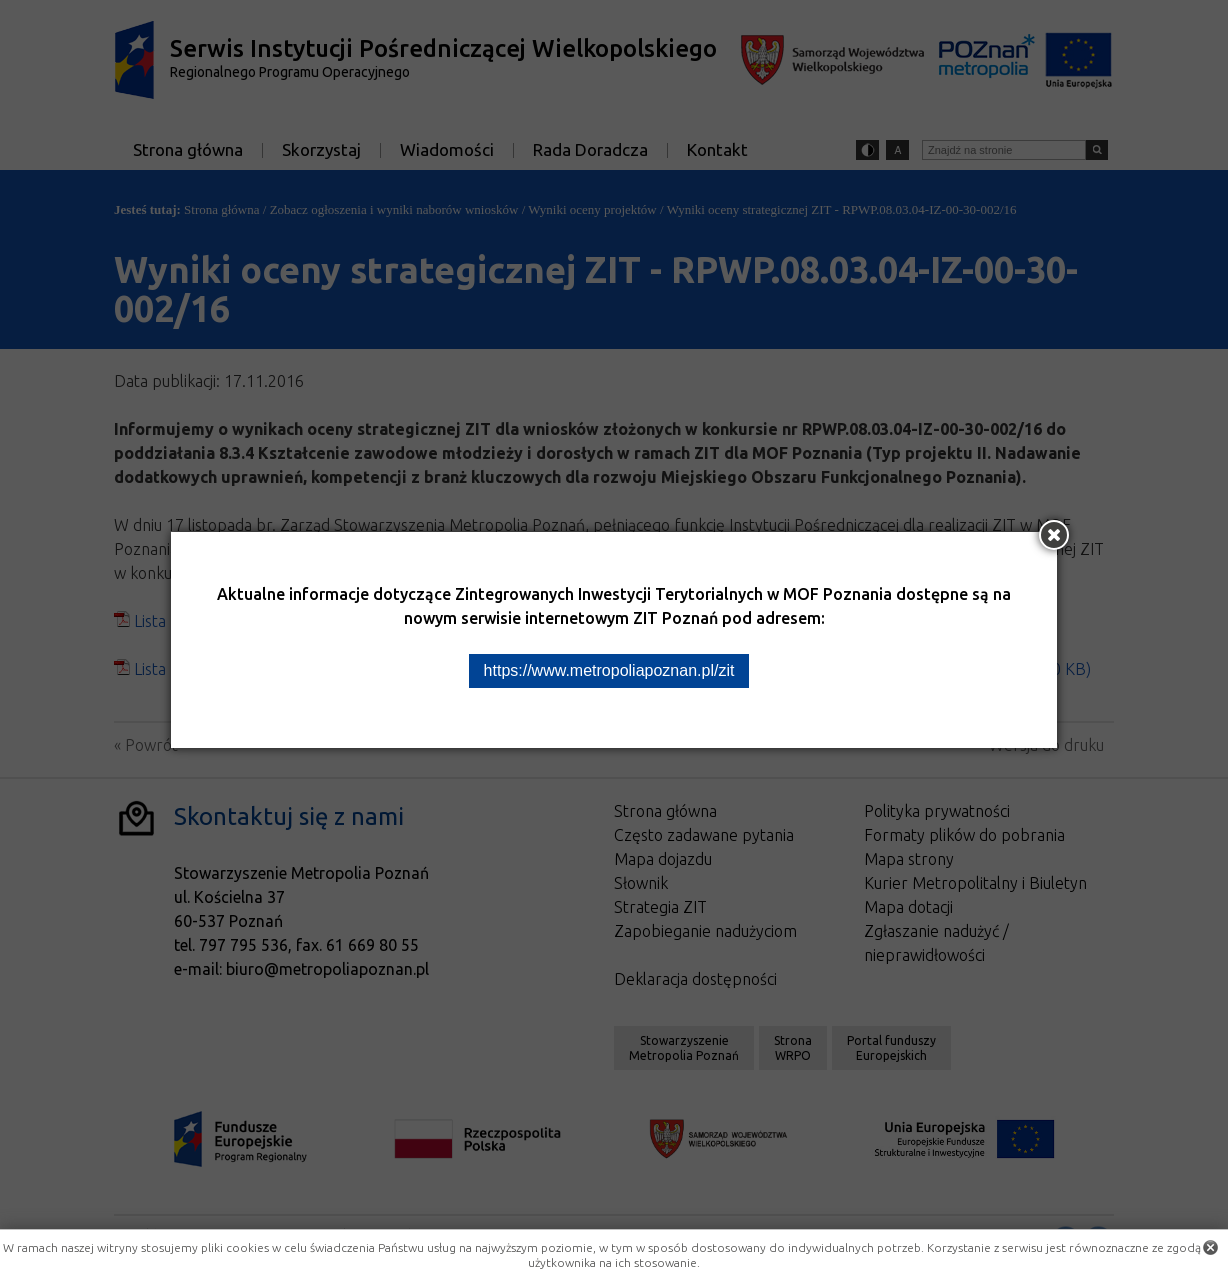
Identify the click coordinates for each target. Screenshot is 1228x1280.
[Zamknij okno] (1054, 535)
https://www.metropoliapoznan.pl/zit (609, 670)
